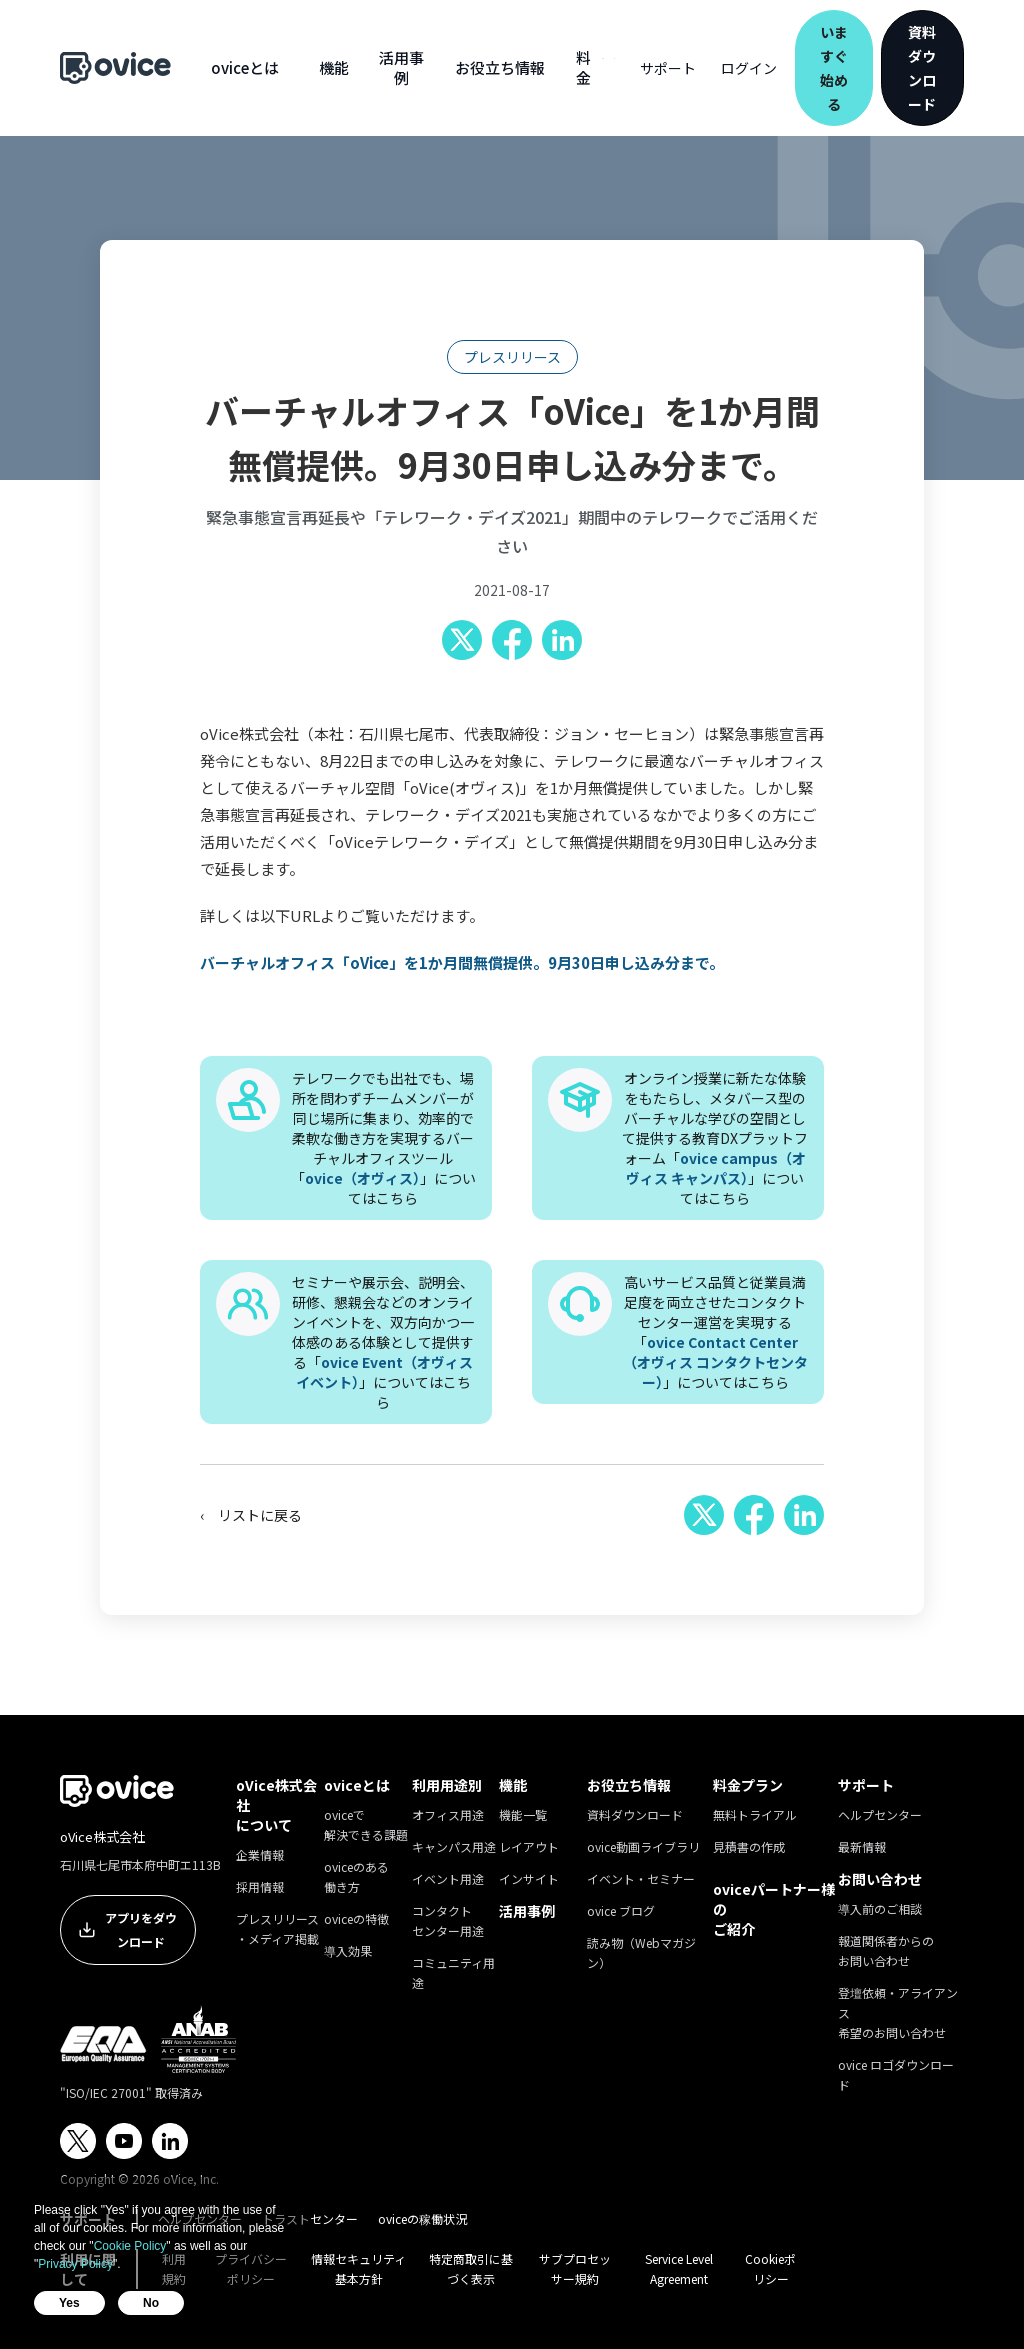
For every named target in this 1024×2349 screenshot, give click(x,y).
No (151, 2303)
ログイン (749, 68)
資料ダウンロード (922, 68)
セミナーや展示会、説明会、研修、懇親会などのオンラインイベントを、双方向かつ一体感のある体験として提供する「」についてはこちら (383, 1342)
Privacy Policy (75, 2264)
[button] (245, 68)
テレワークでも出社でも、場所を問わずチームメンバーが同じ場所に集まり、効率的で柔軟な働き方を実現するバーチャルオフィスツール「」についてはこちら (383, 1138)
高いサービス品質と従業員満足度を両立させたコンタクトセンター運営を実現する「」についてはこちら (715, 1332)
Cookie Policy (130, 2246)
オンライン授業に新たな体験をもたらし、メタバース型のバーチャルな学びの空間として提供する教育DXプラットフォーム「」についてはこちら (715, 1138)
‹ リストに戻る (251, 1515)
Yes (69, 2303)
